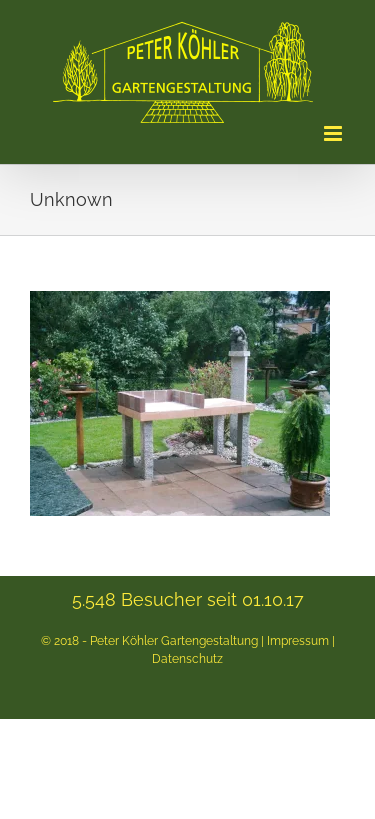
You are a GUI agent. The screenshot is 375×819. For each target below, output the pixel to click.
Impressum (298, 641)
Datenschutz (187, 659)
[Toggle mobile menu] (334, 133)
